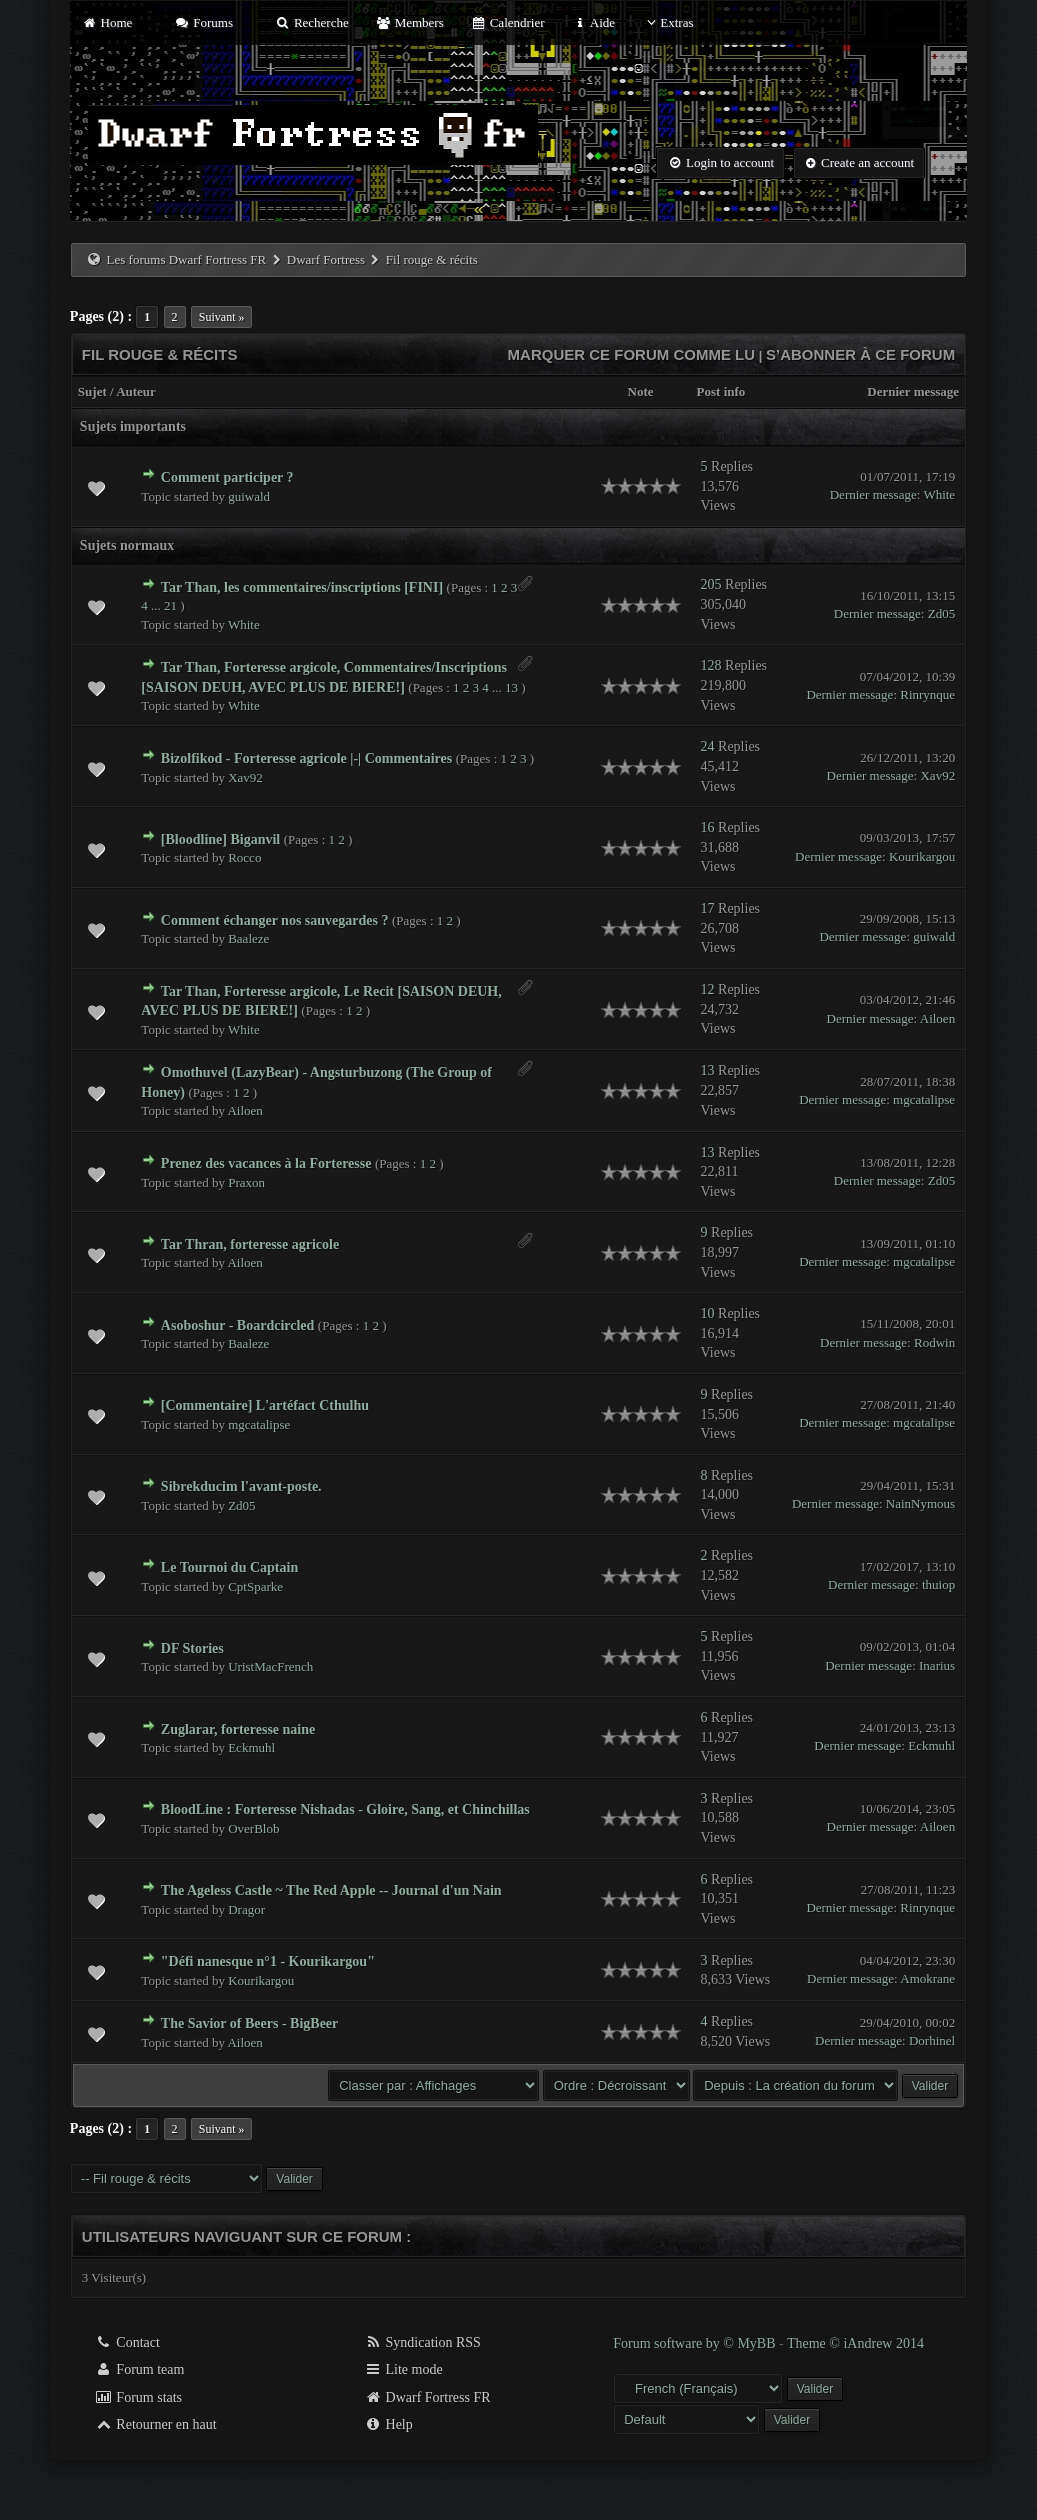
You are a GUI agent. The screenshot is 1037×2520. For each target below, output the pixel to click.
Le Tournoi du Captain (229, 1567)
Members (410, 22)
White (939, 494)
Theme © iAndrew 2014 (855, 2343)
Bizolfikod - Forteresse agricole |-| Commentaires (306, 758)
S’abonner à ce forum (860, 354)
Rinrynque (927, 694)
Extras (667, 22)
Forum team (140, 2369)
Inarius (937, 1665)
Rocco (244, 857)
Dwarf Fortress (326, 259)
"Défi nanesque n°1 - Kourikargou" (268, 1961)
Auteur (136, 391)
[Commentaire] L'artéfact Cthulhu (265, 1405)
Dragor (246, 1909)
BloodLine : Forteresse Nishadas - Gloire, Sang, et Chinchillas (345, 1809)
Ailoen (937, 1018)
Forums (204, 22)
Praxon (246, 1182)
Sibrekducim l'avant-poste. (241, 1486)
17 (708, 908)
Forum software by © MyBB (696, 2343)
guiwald (249, 496)
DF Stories (192, 1648)
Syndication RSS (422, 2342)
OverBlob (253, 1828)
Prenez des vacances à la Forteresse (266, 1163)
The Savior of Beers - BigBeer (249, 2023)
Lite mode (403, 2369)
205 (711, 584)
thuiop (938, 1584)
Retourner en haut (156, 2424)
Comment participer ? (227, 477)
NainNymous (920, 1503)
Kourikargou (922, 856)
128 (711, 665)
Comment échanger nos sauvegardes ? (275, 920)
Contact (127, 2342)
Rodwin (934, 1342)
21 (170, 605)
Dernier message (913, 391)
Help (388, 2424)
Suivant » (222, 317)
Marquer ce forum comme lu (632, 354)
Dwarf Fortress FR (427, 2397)
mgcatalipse (924, 1099)
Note (641, 391)
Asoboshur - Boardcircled (238, 1325)
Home (107, 22)
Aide (593, 22)
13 (511, 687)
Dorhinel (932, 2040)
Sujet (92, 391)
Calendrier (508, 22)
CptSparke (255, 1586)
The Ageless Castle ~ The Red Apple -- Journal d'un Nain (331, 1890)
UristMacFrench (270, 1666)
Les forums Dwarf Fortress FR (187, 259)
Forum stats (138, 2397)
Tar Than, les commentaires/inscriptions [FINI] (302, 587)
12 (708, 989)
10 (708, 1313)
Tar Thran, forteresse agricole (250, 1244)
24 (708, 746)
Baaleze (248, 938)
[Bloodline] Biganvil (220, 839)
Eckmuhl (251, 1747)
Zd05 (941, 613)
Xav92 (245, 777)
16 (708, 827)
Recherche (312, 22)
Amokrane (927, 1978)
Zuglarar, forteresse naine (238, 1729)
